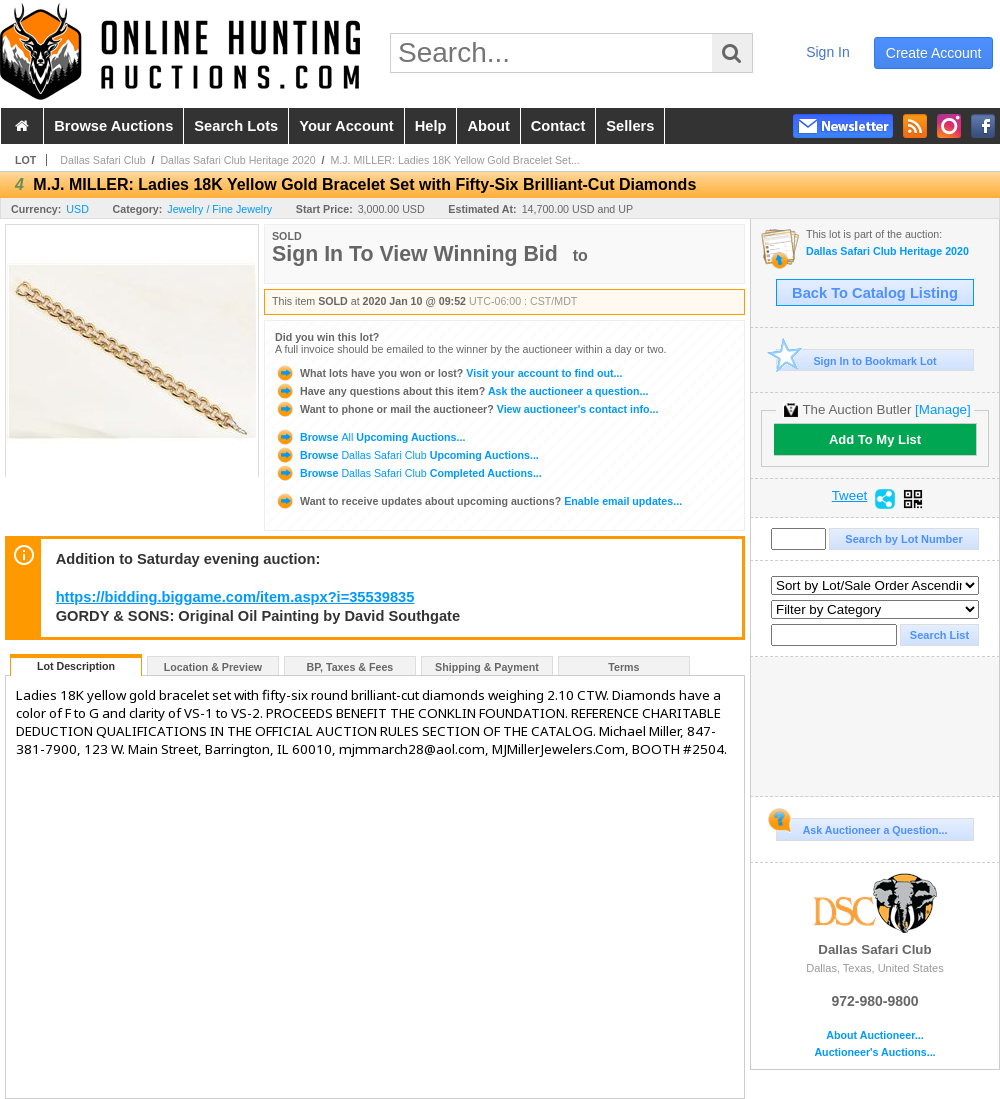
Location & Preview (213, 667)
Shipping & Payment (487, 667)
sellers (630, 126)
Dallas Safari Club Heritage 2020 (237, 160)
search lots (236, 126)
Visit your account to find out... (448, 373)
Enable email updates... (478, 501)
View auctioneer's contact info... (466, 409)
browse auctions (113, 126)
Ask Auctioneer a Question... (861, 827)
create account (934, 53)
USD (77, 209)
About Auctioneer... (874, 1035)
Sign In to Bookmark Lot (856, 360)
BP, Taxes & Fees (350, 667)
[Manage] (942, 409)
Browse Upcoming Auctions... (370, 437)
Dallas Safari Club (102, 160)
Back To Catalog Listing (875, 293)
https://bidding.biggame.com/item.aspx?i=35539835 (235, 597)
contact (558, 126)
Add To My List (875, 439)
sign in (828, 52)
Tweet (850, 496)
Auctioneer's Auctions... (874, 1052)
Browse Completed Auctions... (408, 473)
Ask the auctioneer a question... (461, 391)
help (431, 126)
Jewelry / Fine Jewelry (219, 209)
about (488, 126)
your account (346, 126)
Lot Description (76, 666)
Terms (623, 667)
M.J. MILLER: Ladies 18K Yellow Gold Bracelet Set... (454, 160)
